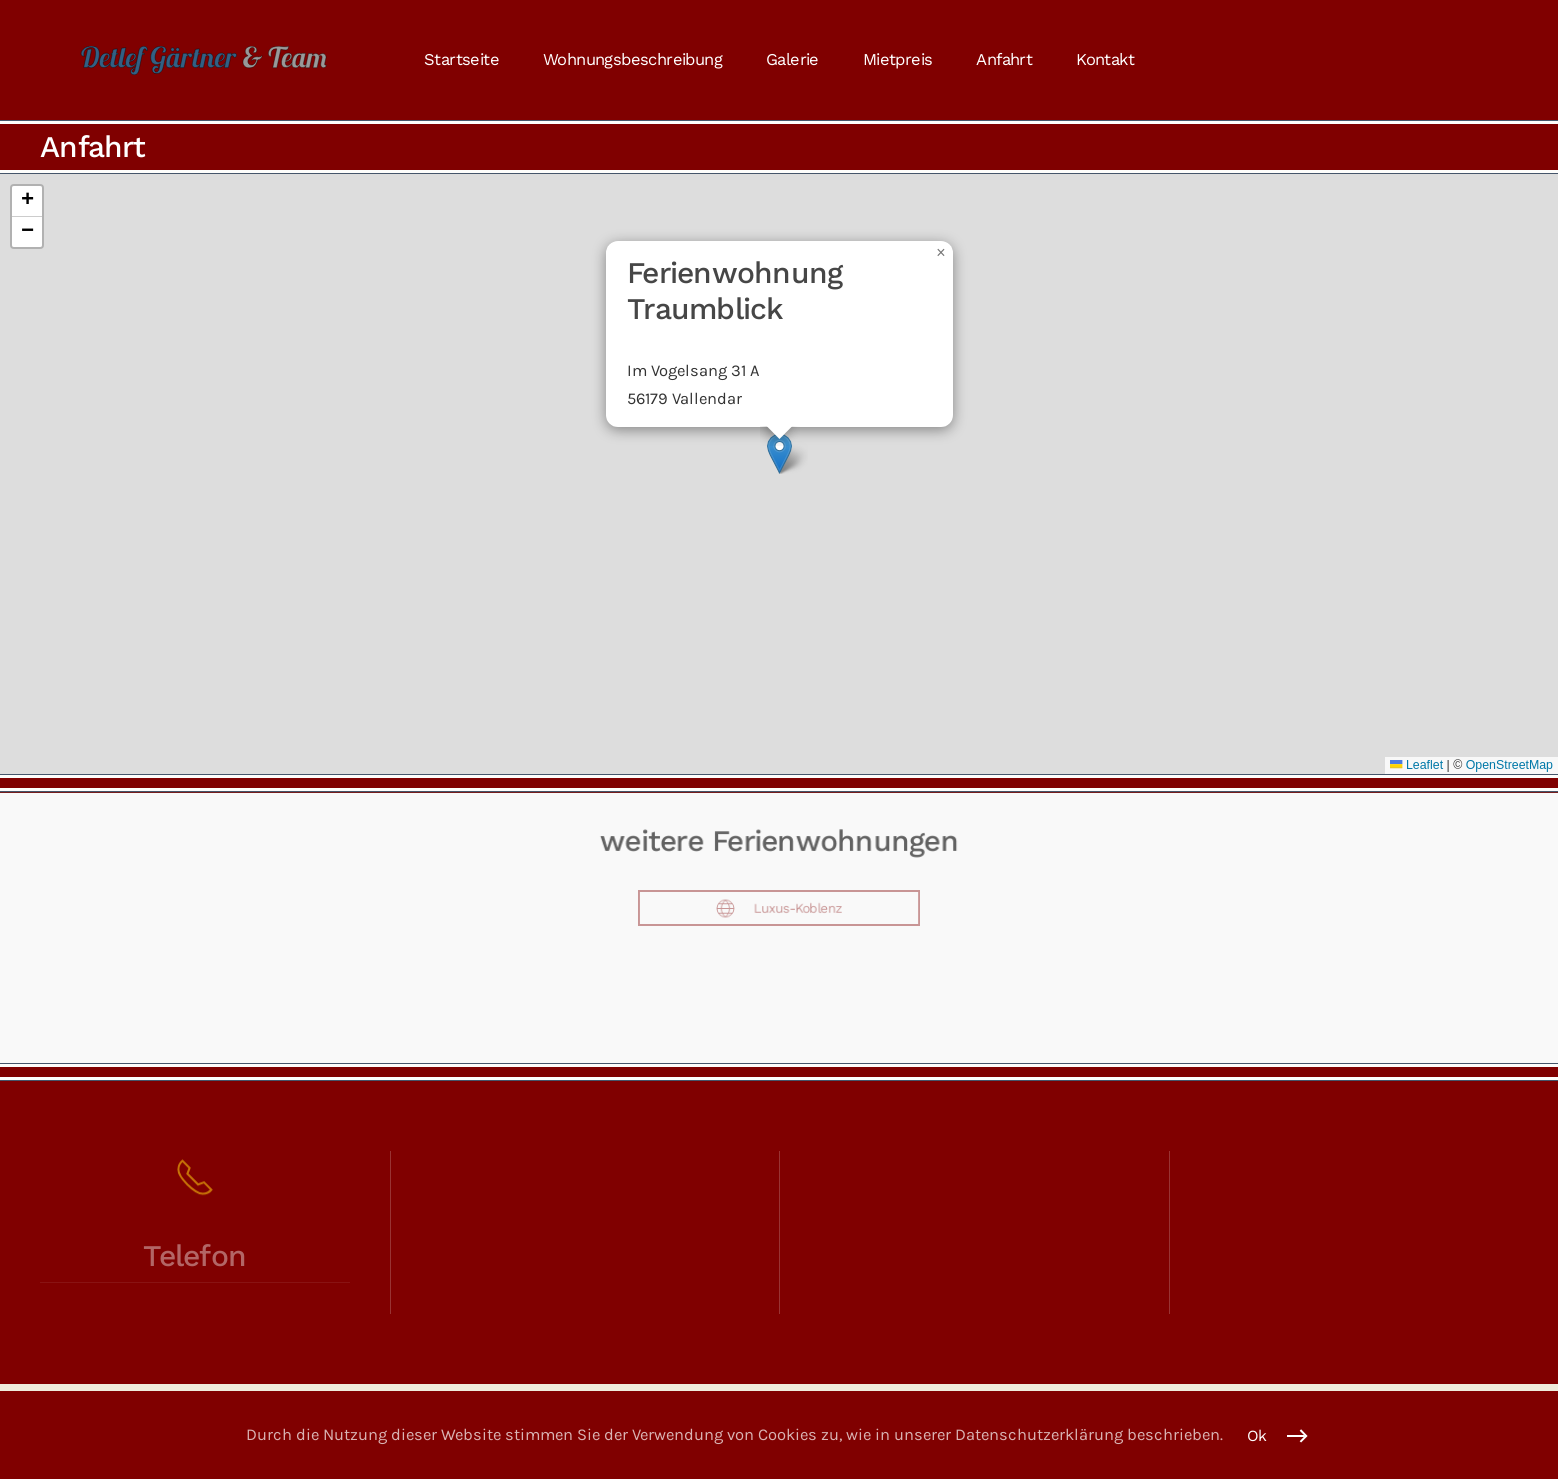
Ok (1257, 1436)
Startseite (461, 59)
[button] (779, 453)
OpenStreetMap (1509, 765)
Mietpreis (898, 59)
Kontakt (1105, 59)
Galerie (792, 59)
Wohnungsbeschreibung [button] (632, 59)
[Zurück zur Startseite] (204, 60)
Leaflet (1416, 765)
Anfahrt (1004, 59)
